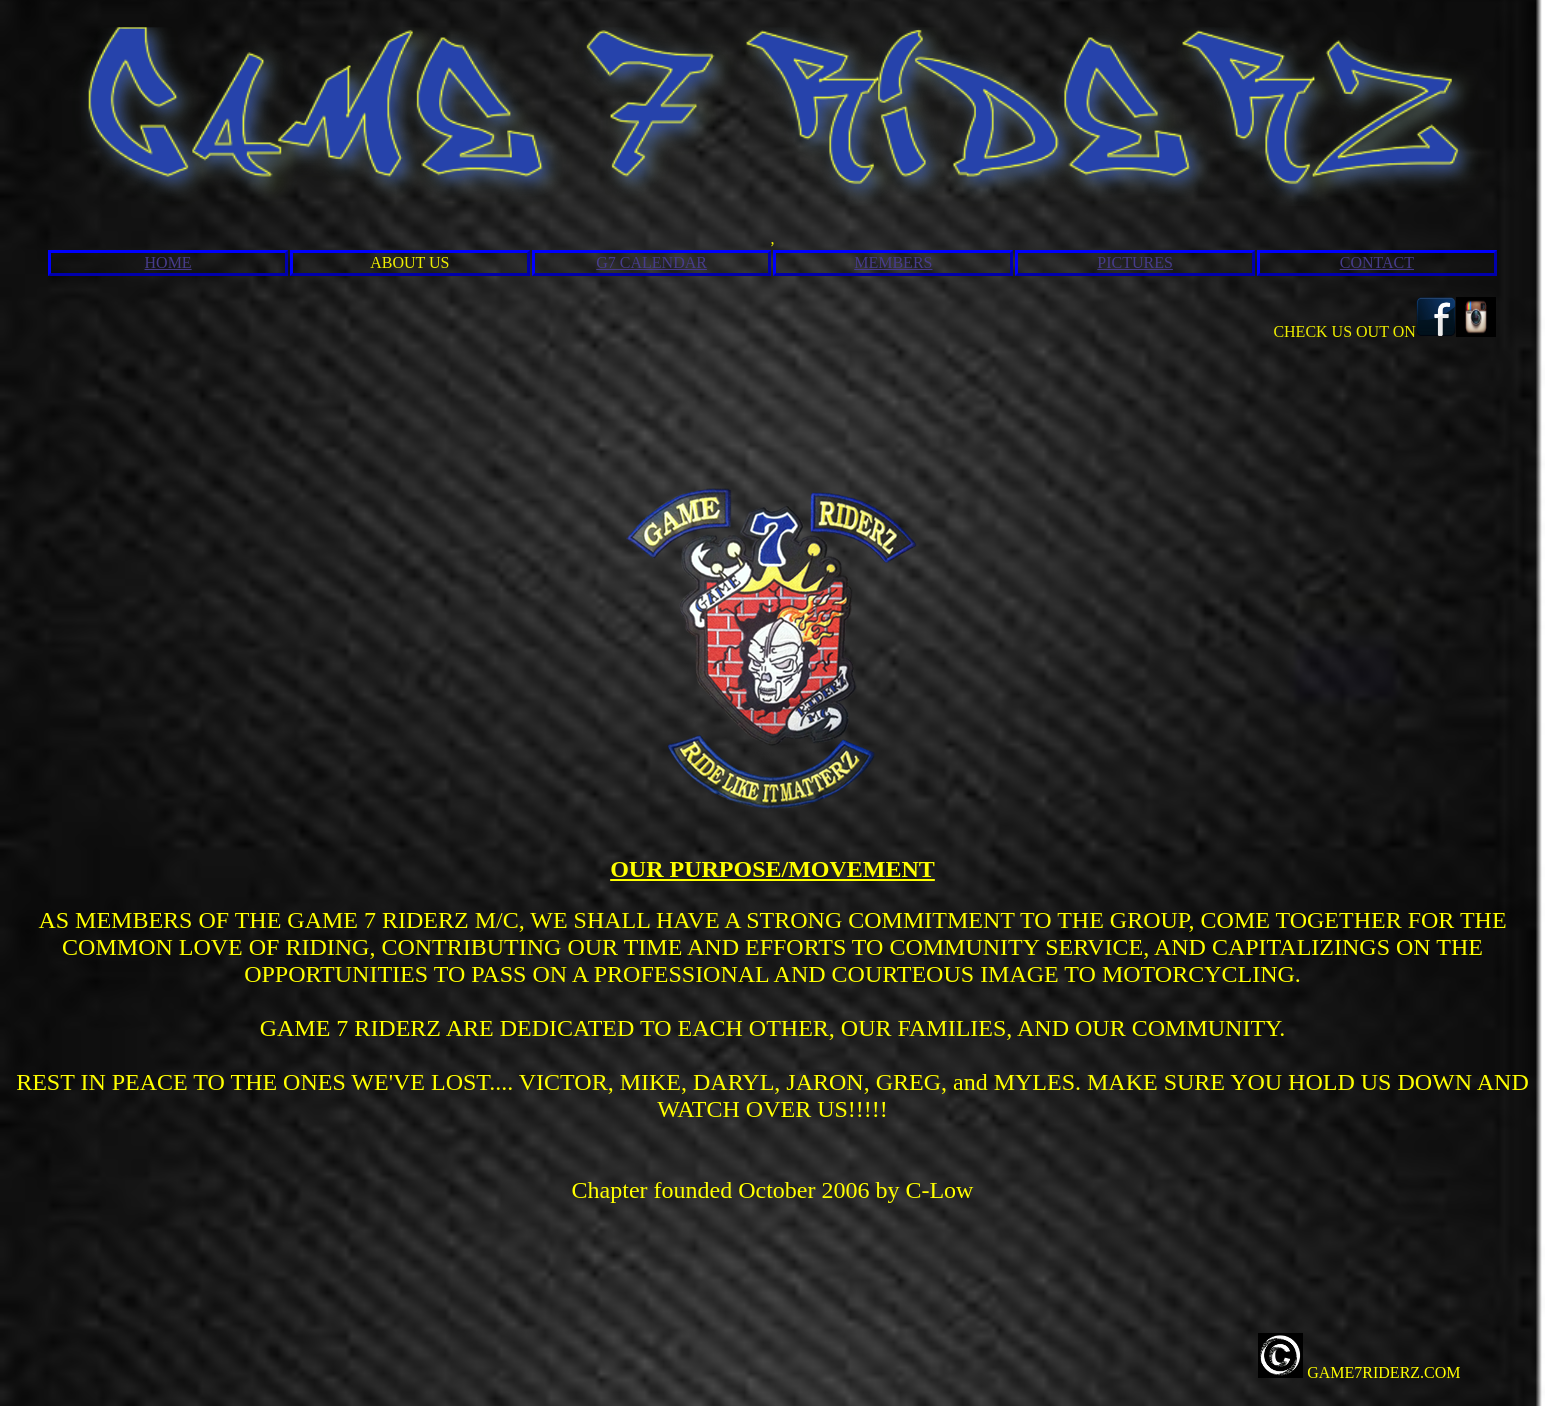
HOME (168, 262)
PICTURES (1135, 262)
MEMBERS (893, 262)
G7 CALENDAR (651, 262)
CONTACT (1377, 262)
